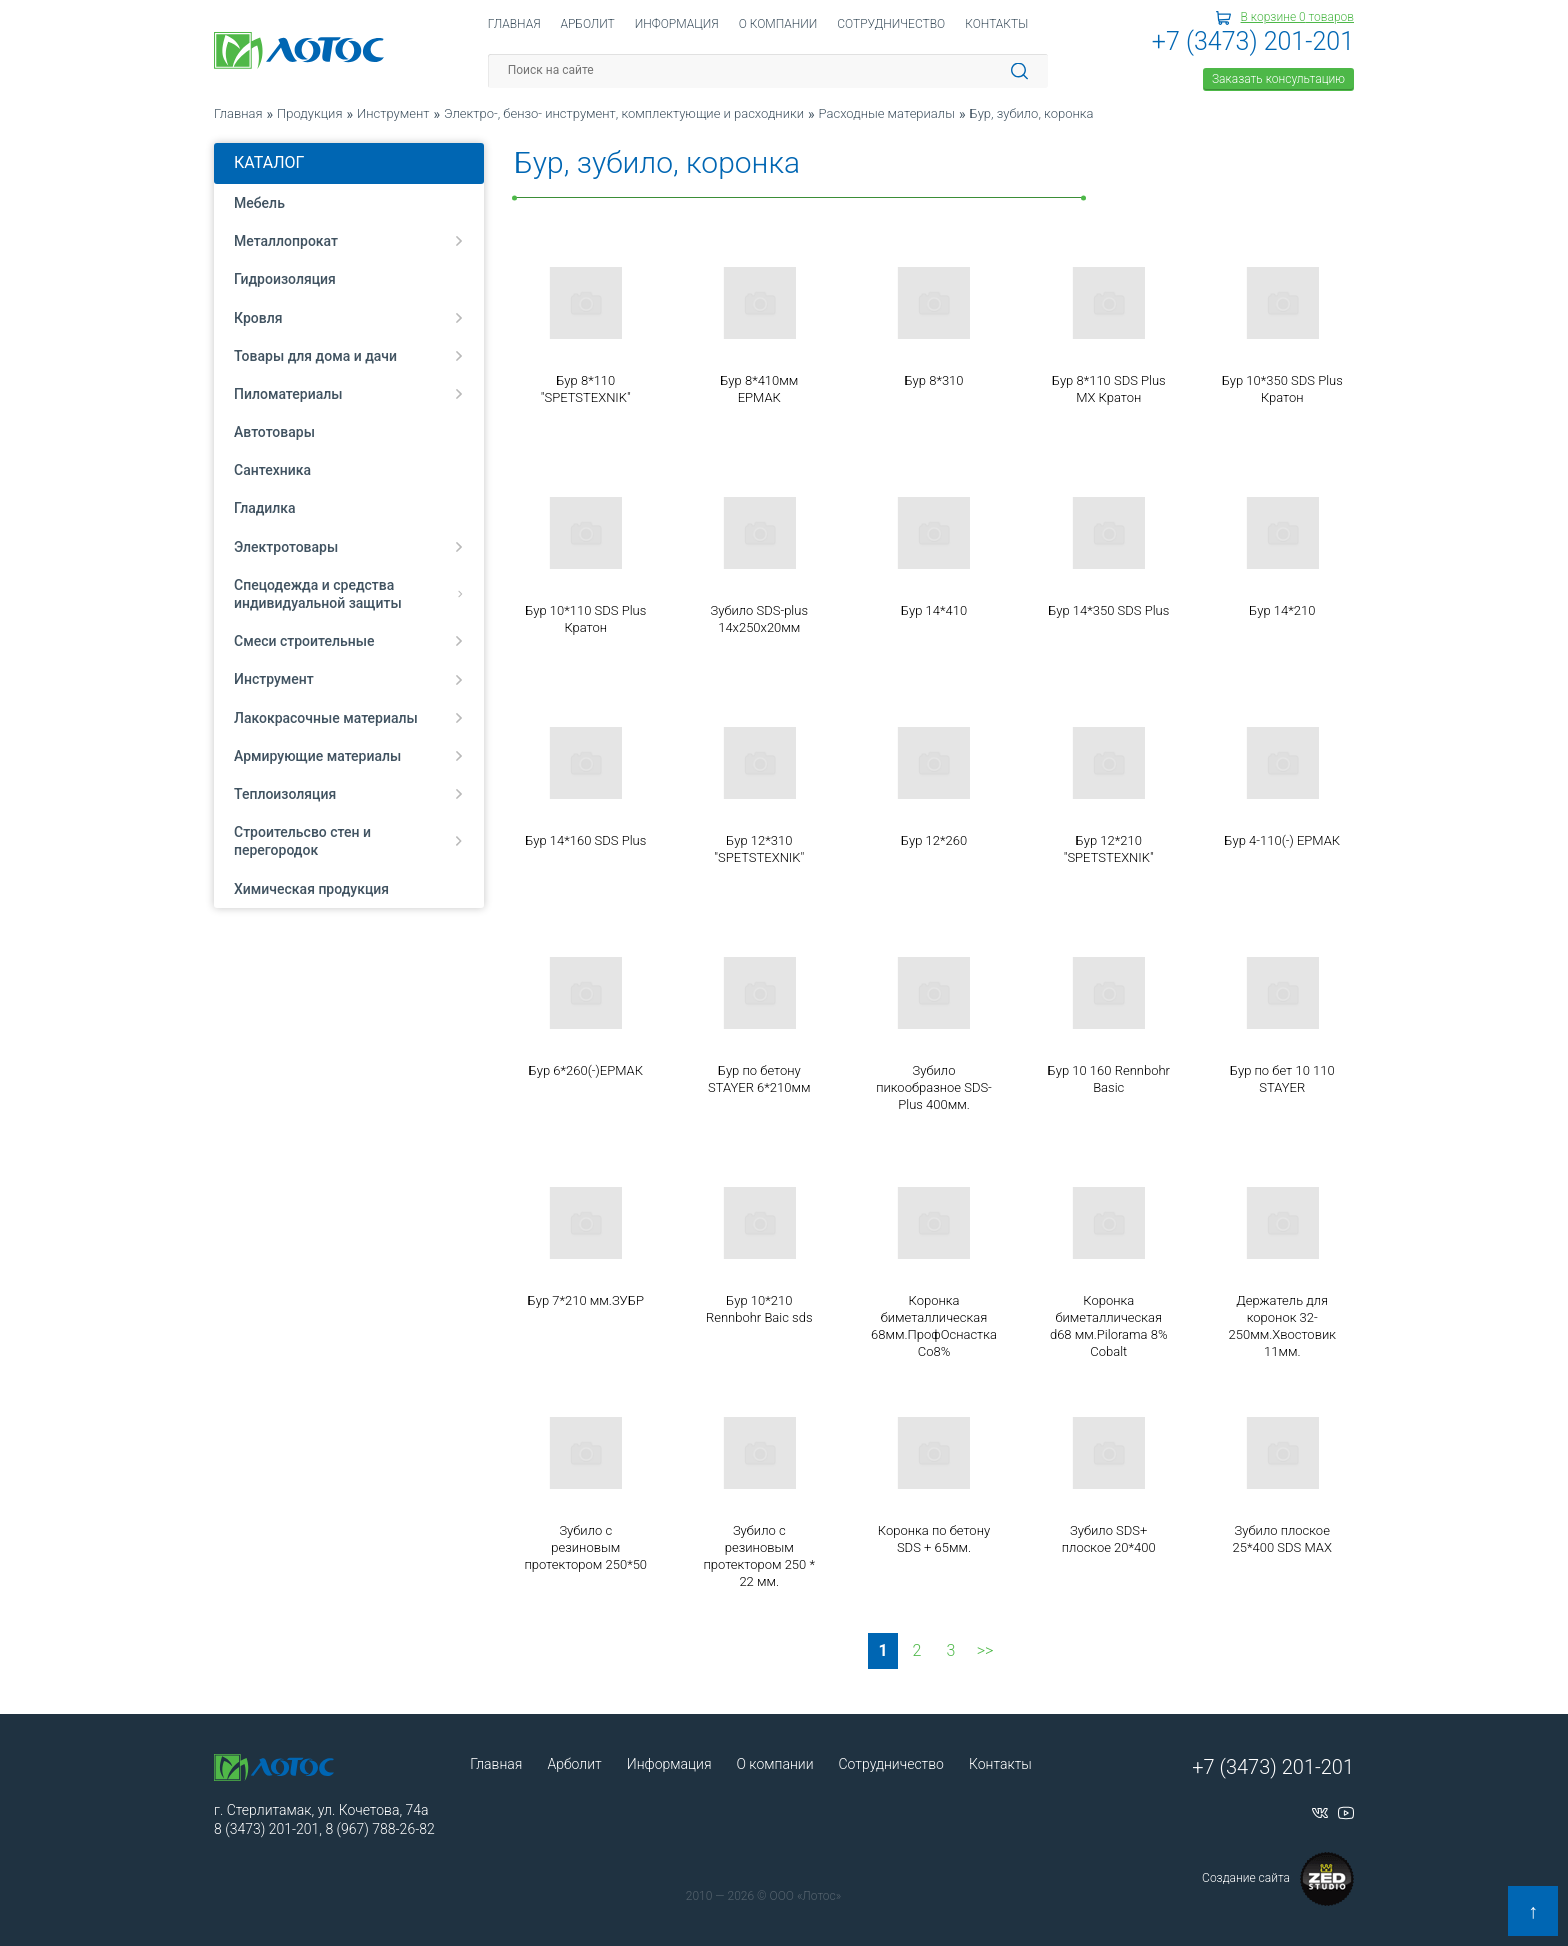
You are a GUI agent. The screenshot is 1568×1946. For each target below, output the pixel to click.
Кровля (349, 318)
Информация (677, 24)
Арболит (587, 24)
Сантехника (272, 470)
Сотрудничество (891, 24)
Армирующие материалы (349, 756)
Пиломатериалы (349, 394)
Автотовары (274, 432)
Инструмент (349, 679)
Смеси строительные (349, 641)
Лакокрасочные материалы (349, 718)
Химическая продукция (311, 889)
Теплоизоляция (349, 794)
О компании (778, 24)
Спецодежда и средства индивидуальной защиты (349, 594)
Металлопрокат (349, 241)
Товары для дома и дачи (349, 356)
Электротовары (349, 547)
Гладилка (265, 508)
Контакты (996, 24)
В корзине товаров (1297, 17)
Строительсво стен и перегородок (349, 841)
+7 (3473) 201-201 (1253, 41)
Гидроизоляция (285, 279)
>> (985, 1650)
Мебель (259, 203)
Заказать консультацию (1278, 79)
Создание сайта (1278, 1879)
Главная (514, 24)
